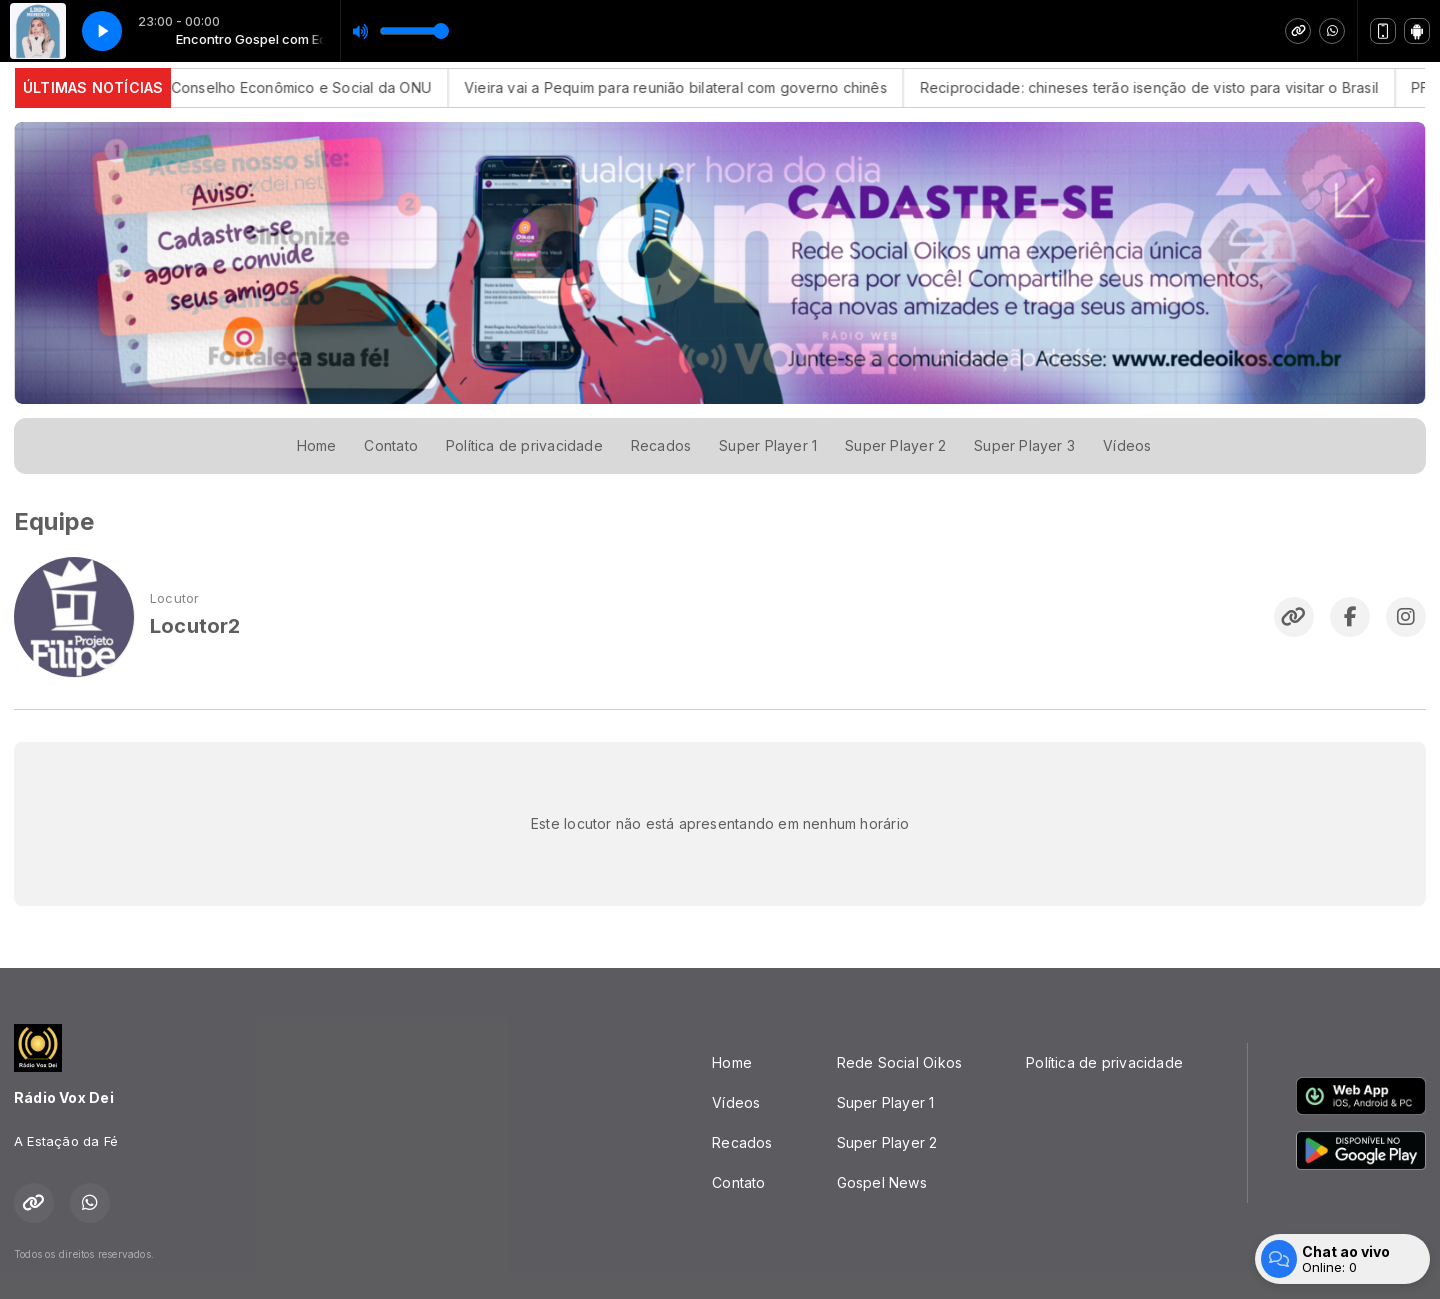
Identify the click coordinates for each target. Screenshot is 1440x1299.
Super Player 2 (895, 445)
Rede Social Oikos (900, 1062)
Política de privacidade (524, 445)
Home (317, 445)
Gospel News (882, 1182)
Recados (661, 445)
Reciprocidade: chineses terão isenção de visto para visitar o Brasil (1193, 87)
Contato (390, 445)
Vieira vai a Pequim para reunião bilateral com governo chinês (719, 87)
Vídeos (1127, 445)
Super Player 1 (768, 445)
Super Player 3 (1024, 445)
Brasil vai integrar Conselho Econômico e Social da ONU (284, 87)
